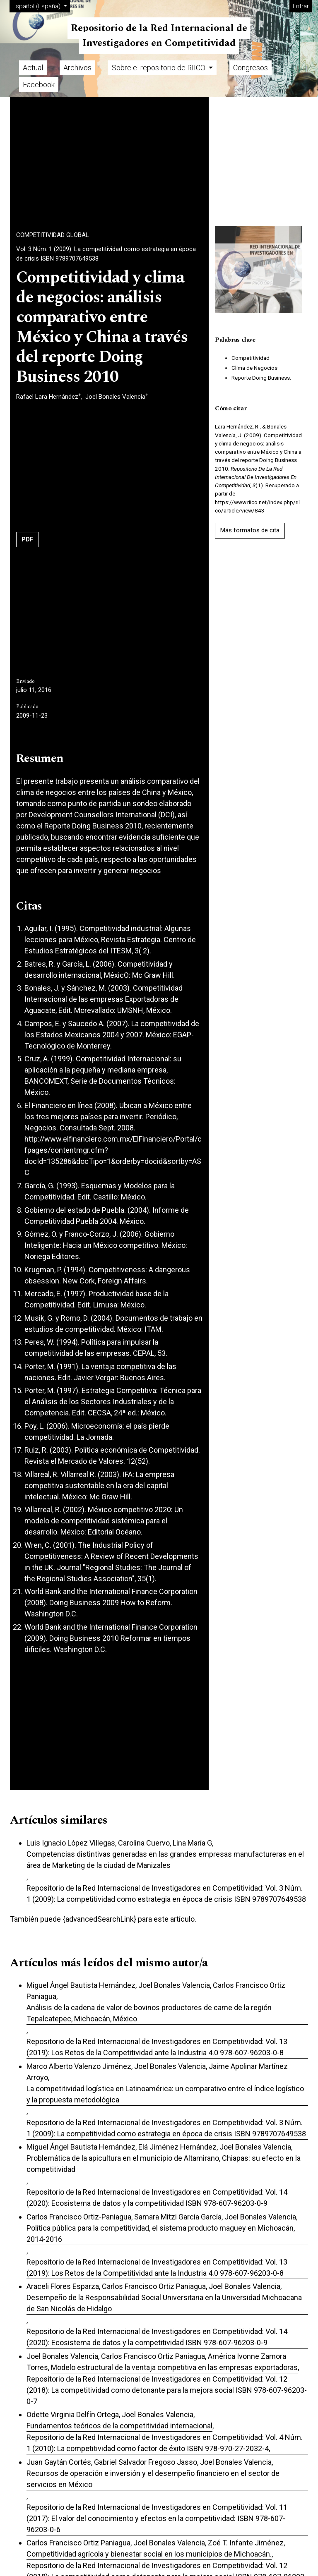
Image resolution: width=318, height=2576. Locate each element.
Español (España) (41, 5)
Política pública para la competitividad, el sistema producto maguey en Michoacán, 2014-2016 (160, 2233)
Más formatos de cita (249, 530)
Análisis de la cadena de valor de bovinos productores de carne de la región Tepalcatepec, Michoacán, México (149, 2013)
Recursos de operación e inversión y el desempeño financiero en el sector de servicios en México (152, 2479)
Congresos (250, 67)
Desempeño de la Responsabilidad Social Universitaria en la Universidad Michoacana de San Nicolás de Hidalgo (164, 2303)
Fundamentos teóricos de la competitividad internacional (119, 2425)
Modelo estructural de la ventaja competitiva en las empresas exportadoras (174, 2367)
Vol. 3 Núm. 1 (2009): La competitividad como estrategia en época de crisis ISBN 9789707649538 (106, 253)
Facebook (39, 84)
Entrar (301, 6)
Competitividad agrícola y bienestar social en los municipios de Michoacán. (149, 2554)
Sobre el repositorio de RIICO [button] (159, 67)
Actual (33, 67)
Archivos (77, 67)
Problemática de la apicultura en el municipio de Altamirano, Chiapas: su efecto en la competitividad (163, 2164)
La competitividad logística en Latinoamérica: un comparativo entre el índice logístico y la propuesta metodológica (165, 2094)
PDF (28, 539)
